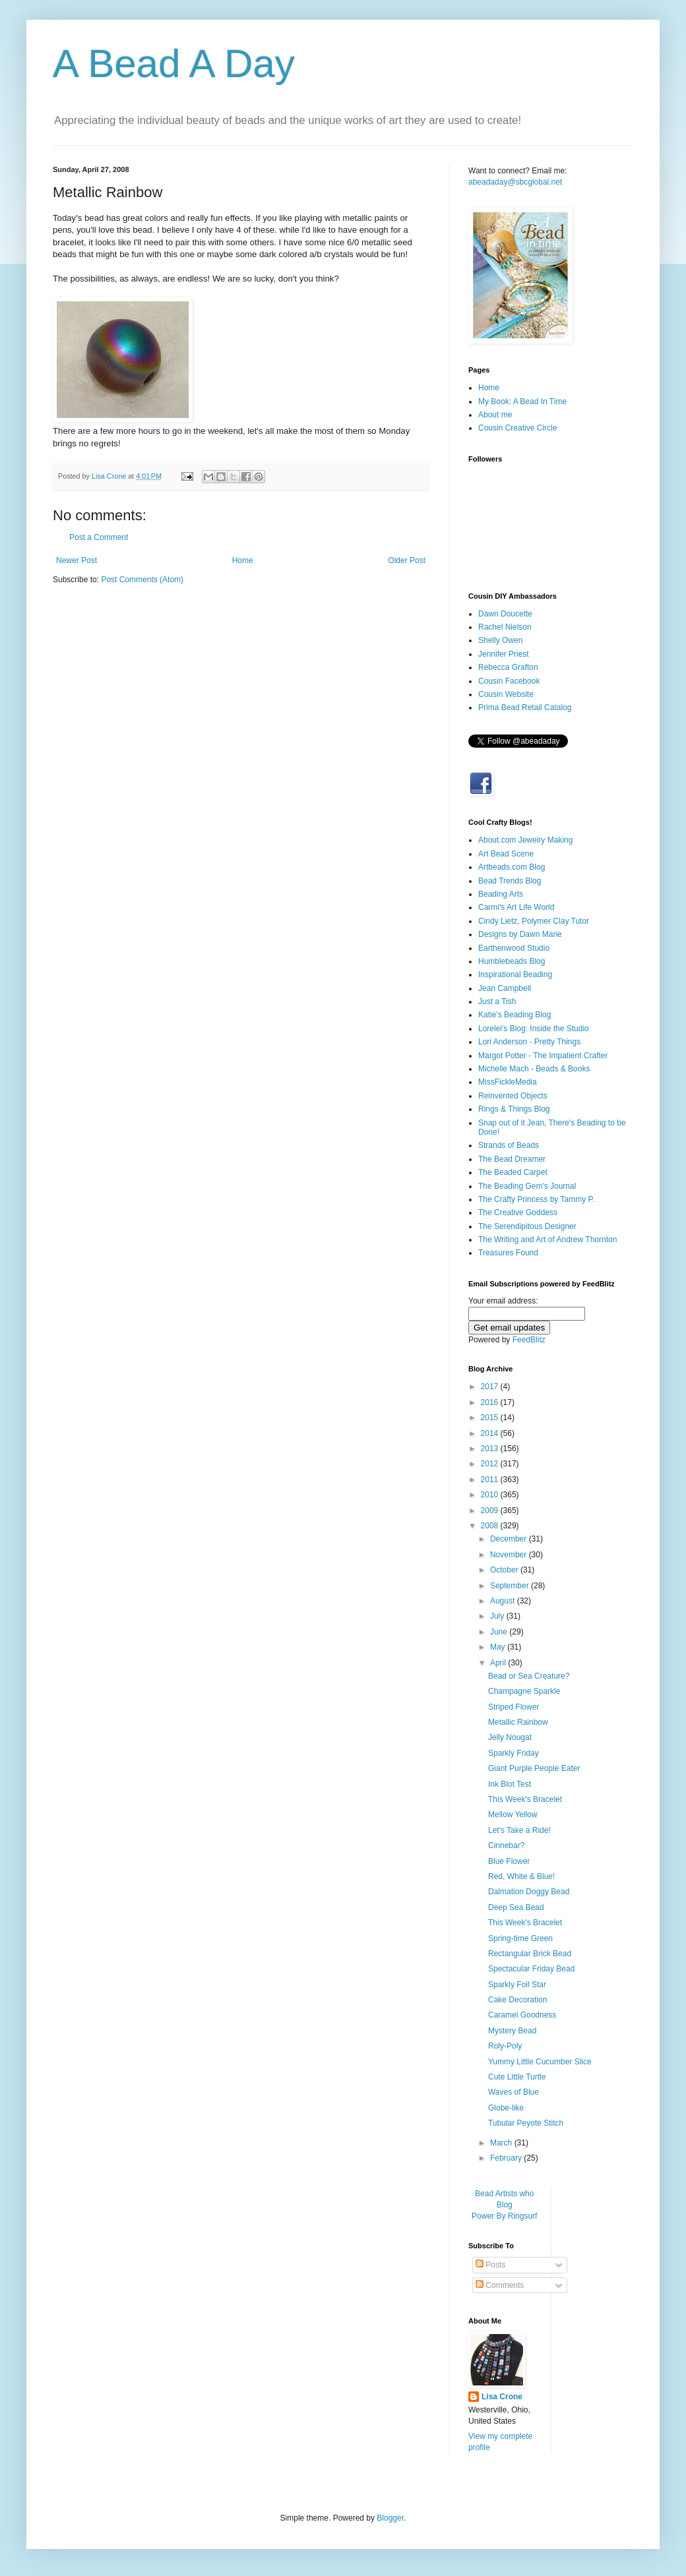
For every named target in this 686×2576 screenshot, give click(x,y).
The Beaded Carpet (512, 1172)
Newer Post (76, 560)
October (505, 1569)
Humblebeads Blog (511, 961)
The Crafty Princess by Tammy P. (536, 1199)
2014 (491, 1433)
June (499, 1631)
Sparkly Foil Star (517, 1984)
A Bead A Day (174, 64)
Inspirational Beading (515, 974)
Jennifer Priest (503, 654)
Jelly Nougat (510, 1737)
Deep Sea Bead (516, 1907)
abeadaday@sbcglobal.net (515, 182)
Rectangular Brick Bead (529, 1953)
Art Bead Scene (506, 853)
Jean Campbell (504, 988)
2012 (491, 1463)
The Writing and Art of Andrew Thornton (547, 1239)
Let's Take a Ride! (519, 1830)
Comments (500, 2285)
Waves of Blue (513, 2092)
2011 (491, 1479)
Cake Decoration (517, 1999)
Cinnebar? (506, 1845)
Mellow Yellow (513, 1814)
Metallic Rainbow (518, 1722)
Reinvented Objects (512, 1095)
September (510, 1585)
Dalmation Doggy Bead (528, 1891)
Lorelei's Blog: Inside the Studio (533, 1028)
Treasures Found (508, 1252)
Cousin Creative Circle (517, 428)
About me (495, 414)
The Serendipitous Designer (527, 1226)
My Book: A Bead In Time (522, 401)
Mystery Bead (512, 2030)
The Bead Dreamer (512, 1159)
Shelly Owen (500, 640)
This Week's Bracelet (525, 1799)
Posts (490, 2264)
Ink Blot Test (509, 1784)
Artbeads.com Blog (511, 867)
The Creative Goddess (517, 1212)
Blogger (390, 2518)
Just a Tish (497, 1001)
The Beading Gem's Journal (527, 1186)
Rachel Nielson (505, 627)
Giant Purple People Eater (534, 1768)
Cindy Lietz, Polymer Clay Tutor (533, 921)
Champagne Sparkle (524, 1691)
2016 (491, 1402)
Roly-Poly (505, 2046)
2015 (491, 1417)
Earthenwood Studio (513, 948)
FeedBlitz (529, 1339)
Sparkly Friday (513, 1753)
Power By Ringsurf (504, 2216)
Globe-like (506, 2107)
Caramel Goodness (522, 2015)
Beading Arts (500, 894)
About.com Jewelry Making (525, 840)
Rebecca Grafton (508, 667)
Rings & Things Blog (514, 1109)
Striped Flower (513, 1707)
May (498, 1647)
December (509, 1538)
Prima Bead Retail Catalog (524, 707)
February (507, 2158)
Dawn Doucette (505, 613)
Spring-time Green (520, 1938)
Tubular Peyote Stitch (525, 2123)
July (498, 1616)
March (502, 2142)
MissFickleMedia (507, 1082)
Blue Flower (509, 1861)
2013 (491, 1448)
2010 (491, 1494)
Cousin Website (506, 694)
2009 (491, 1510)
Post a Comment (98, 537)
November (509, 1554)
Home (242, 560)
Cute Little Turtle (517, 2077)
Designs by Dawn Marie (520, 934)
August (503, 1600)
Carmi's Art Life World (516, 907)
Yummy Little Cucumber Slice (540, 2061)
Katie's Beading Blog (514, 1014)
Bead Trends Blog (509, 880)
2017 (491, 1386)
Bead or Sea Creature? (528, 1676)
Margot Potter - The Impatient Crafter (543, 1055)
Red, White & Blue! (521, 1876)
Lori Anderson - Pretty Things (529, 1041)
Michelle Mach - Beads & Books (534, 1068)
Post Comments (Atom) (142, 579)
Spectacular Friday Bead (531, 1968)
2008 (491, 1525)
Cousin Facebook (509, 681)
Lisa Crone (502, 2396)
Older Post (406, 560)
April (499, 1662)
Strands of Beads (508, 1145)
